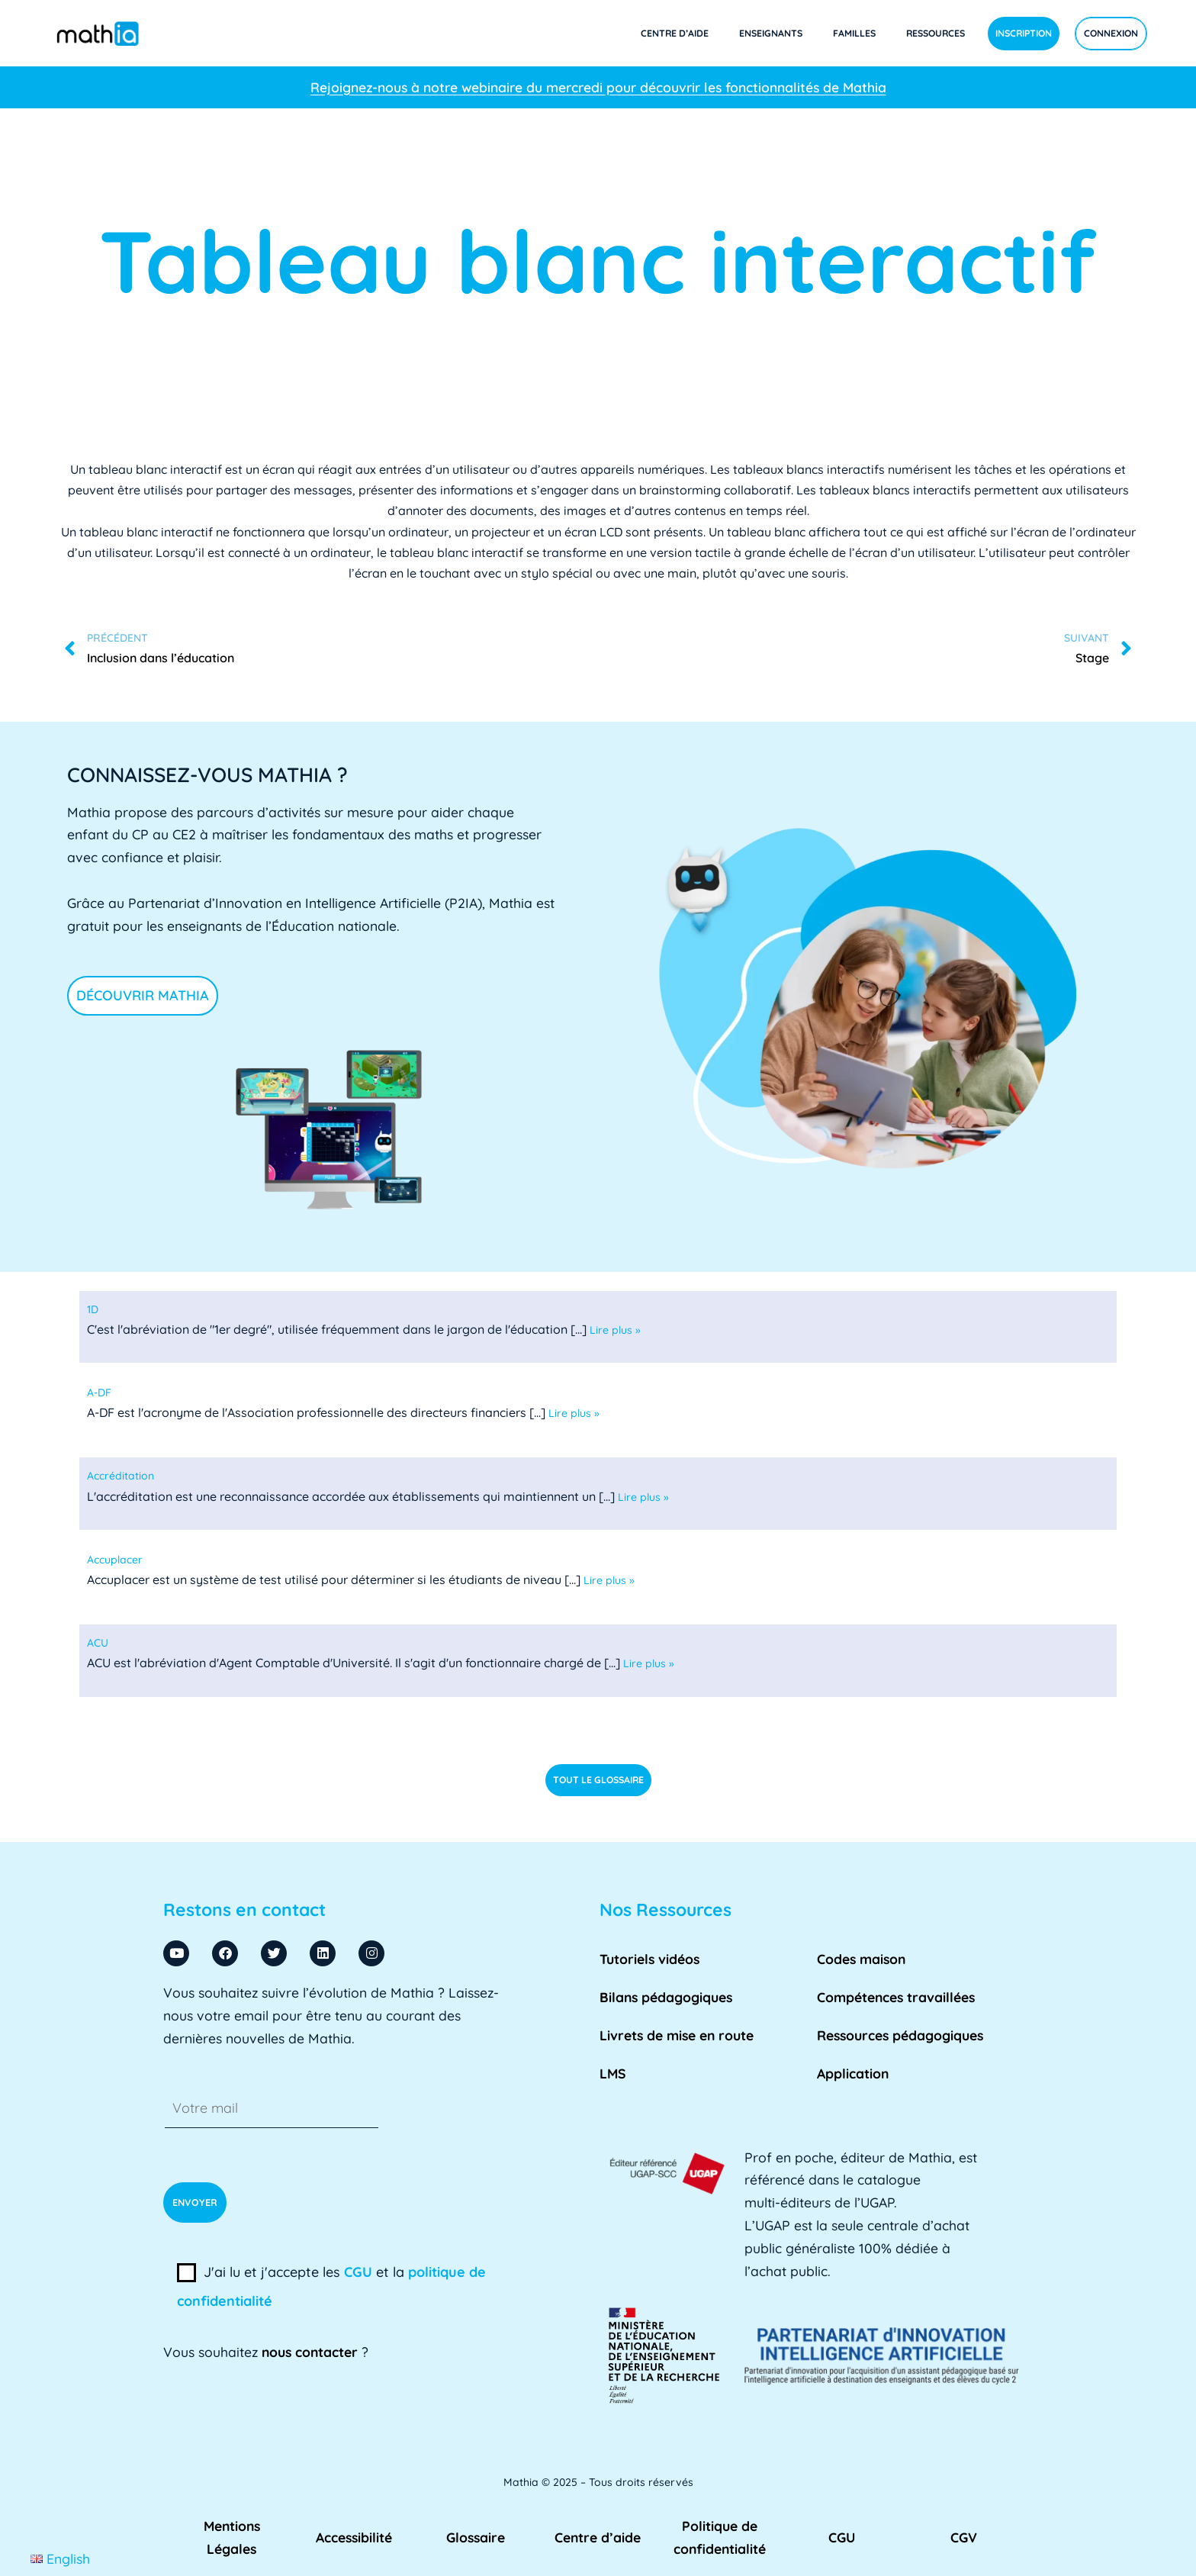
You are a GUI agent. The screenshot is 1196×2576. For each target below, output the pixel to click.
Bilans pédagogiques (666, 1996)
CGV (963, 2537)
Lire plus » (615, 1330)
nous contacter (310, 2351)
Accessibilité (354, 2537)
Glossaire (475, 2537)
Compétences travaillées (896, 1996)
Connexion (1111, 33)
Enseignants (770, 33)
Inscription (1023, 33)
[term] (92, 1309)
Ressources (935, 33)
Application (853, 2073)
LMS (613, 2073)
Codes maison (861, 1958)
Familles (854, 33)
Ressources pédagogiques (900, 2035)
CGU (358, 2272)
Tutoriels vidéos (649, 1958)
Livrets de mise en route (677, 2035)
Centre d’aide (675, 33)
